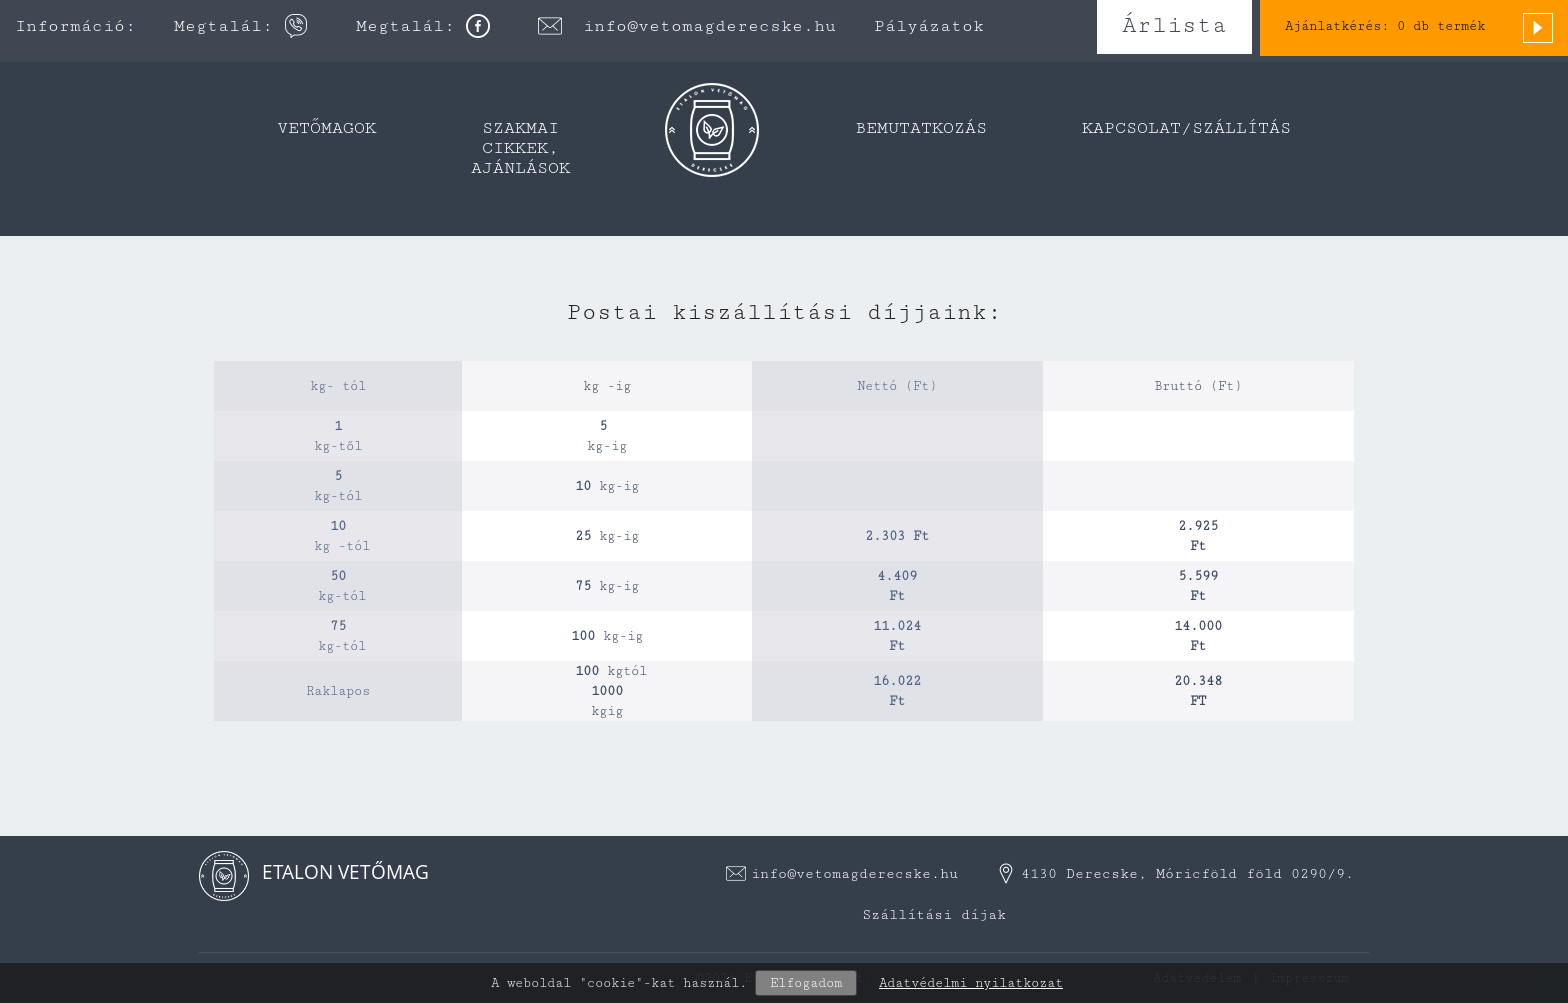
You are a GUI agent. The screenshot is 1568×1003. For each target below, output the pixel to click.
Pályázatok (929, 26)
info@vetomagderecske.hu (709, 26)
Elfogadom (806, 983)
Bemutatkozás (921, 128)
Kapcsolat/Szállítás (1186, 128)
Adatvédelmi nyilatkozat (971, 983)
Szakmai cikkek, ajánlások (520, 148)
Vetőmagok (326, 128)
